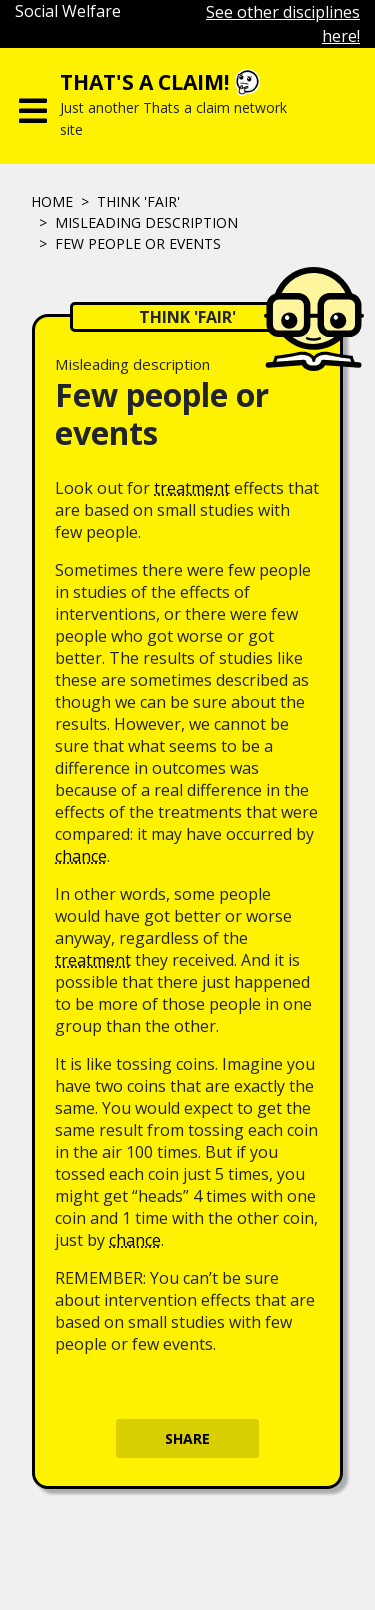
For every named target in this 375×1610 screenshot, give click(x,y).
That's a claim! (144, 82)
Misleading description (146, 222)
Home (52, 201)
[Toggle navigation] (33, 106)
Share (187, 1438)
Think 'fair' (138, 201)
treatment (192, 488)
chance (81, 856)
